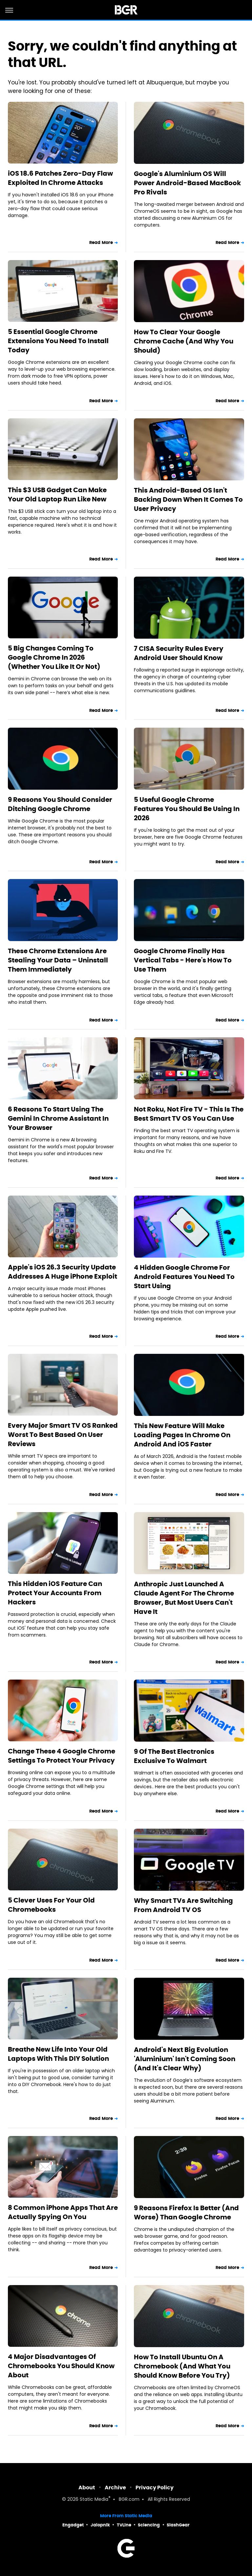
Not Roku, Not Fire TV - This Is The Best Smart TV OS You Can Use (188, 1114)
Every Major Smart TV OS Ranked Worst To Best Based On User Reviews (63, 1434)
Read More (101, 242)
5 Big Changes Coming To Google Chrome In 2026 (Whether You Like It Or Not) (54, 657)
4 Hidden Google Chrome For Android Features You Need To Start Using (184, 1276)
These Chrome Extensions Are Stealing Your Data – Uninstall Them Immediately (58, 960)
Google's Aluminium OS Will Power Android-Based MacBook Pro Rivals (187, 182)
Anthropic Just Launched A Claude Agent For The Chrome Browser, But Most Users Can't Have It (184, 1598)
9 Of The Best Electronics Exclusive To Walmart (174, 1756)
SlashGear (178, 2525)
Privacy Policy (155, 2487)
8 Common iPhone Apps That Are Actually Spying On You (63, 2212)
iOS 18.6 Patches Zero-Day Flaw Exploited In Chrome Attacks (60, 178)
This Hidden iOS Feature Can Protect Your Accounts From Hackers (55, 1592)
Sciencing (149, 2525)
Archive (115, 2487)
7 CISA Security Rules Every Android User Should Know (178, 653)
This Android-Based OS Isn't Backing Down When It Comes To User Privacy (188, 499)
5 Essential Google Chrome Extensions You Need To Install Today (58, 340)
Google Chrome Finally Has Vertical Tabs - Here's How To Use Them (183, 960)
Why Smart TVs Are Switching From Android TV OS (183, 1905)
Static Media (94, 2499)
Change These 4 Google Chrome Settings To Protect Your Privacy (61, 1756)
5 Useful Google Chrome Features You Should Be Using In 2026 (187, 808)
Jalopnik (100, 2525)
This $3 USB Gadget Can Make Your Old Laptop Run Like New (57, 494)
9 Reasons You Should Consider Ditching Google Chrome (60, 804)
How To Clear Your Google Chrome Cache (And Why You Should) (183, 341)
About (86, 2487)
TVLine (124, 2525)
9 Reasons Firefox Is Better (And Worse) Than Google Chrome (186, 2212)
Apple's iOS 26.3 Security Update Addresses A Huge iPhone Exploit (62, 1272)
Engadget (73, 2525)
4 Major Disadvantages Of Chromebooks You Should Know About (61, 2365)
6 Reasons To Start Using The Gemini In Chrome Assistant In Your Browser (58, 1118)
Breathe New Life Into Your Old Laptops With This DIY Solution (58, 2054)
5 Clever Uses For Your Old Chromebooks (51, 1905)
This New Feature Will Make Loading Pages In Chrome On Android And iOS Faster (182, 1434)
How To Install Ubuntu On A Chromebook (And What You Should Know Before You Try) (182, 2366)
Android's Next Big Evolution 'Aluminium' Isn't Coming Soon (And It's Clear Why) (184, 2058)
